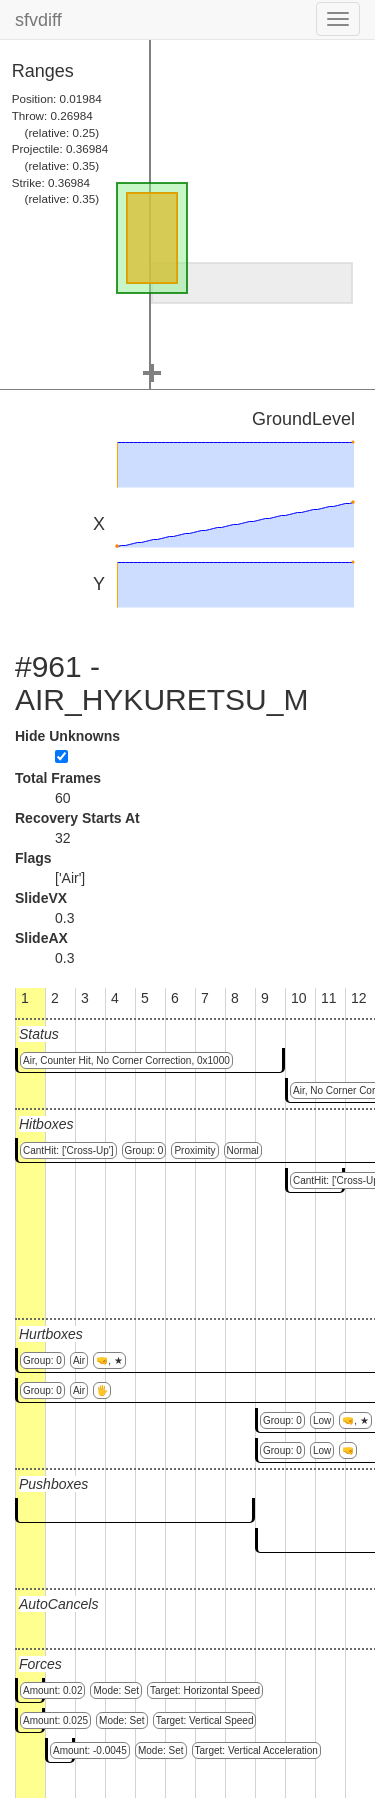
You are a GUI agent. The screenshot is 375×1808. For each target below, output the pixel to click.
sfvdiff (38, 20)
